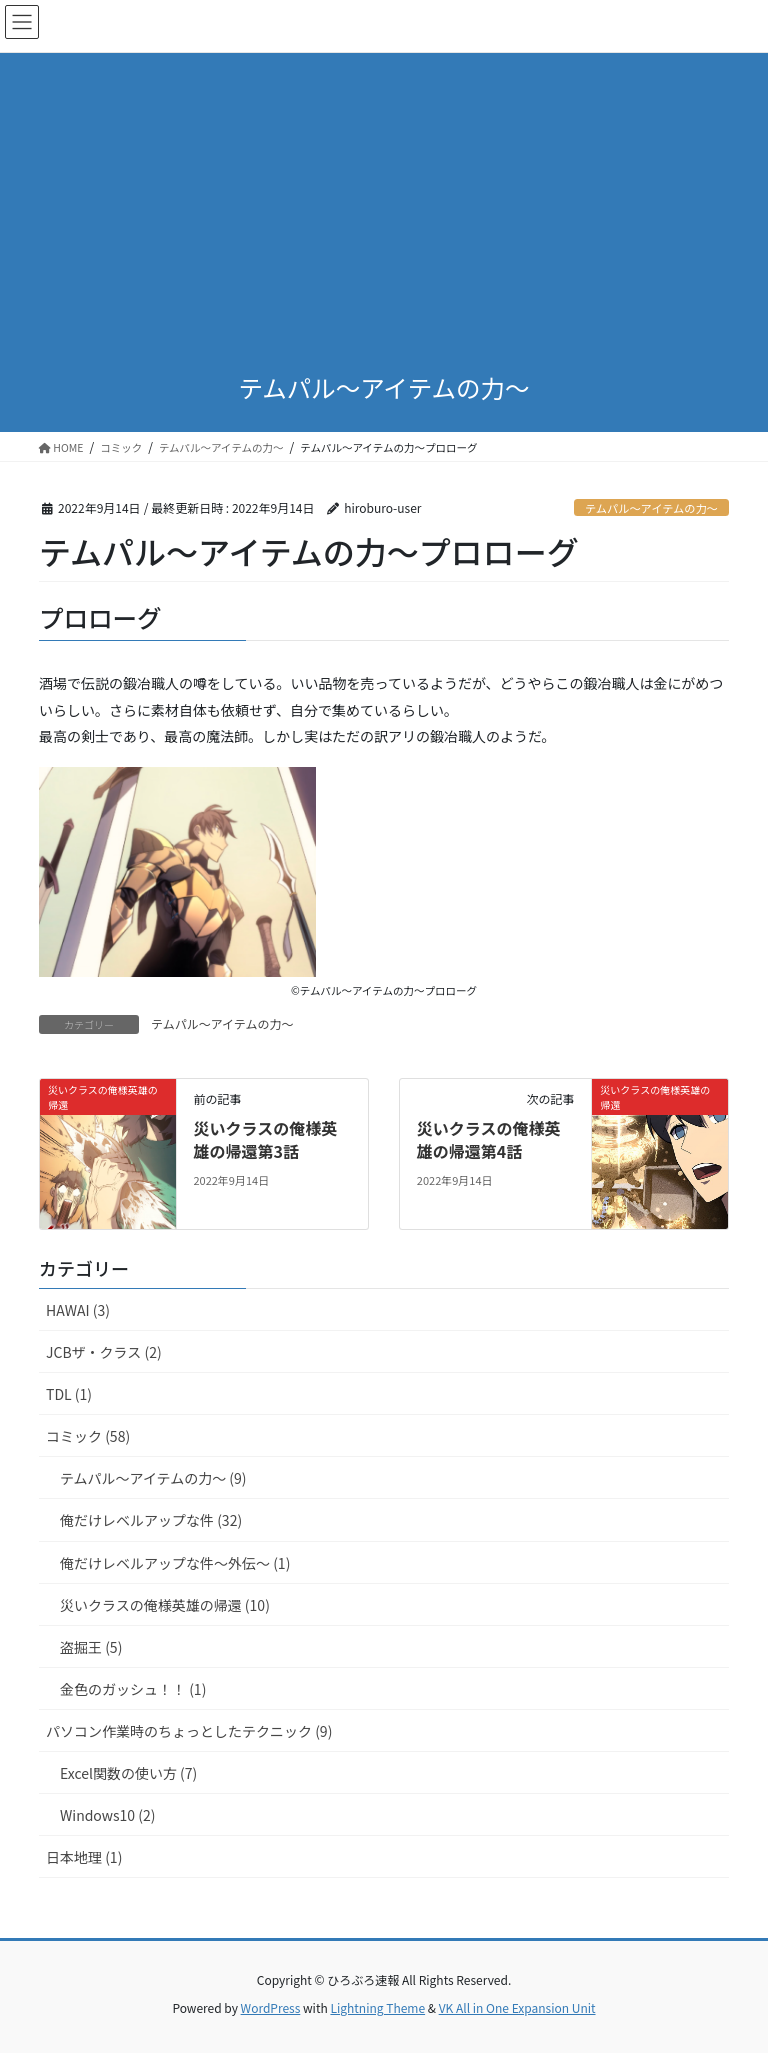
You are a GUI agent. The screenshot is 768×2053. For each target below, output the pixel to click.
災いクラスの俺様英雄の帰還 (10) (165, 1605)
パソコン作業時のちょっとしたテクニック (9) (189, 1731)
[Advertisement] (384, 196)
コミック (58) (88, 1436)
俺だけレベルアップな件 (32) (151, 1520)
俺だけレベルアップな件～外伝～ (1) (175, 1563)
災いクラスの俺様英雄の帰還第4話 (489, 1139)
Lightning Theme (377, 2007)
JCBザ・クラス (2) (104, 1352)
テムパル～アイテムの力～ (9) (153, 1478)
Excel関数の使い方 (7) (128, 1773)
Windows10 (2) (107, 1815)
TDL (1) (69, 1394)
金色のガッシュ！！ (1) (133, 1689)
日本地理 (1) (84, 1857)
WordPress (271, 2007)
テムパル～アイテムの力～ (651, 508)
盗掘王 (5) (91, 1647)
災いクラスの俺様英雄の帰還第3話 (265, 1139)
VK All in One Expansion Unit (517, 2007)
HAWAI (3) (78, 1310)
